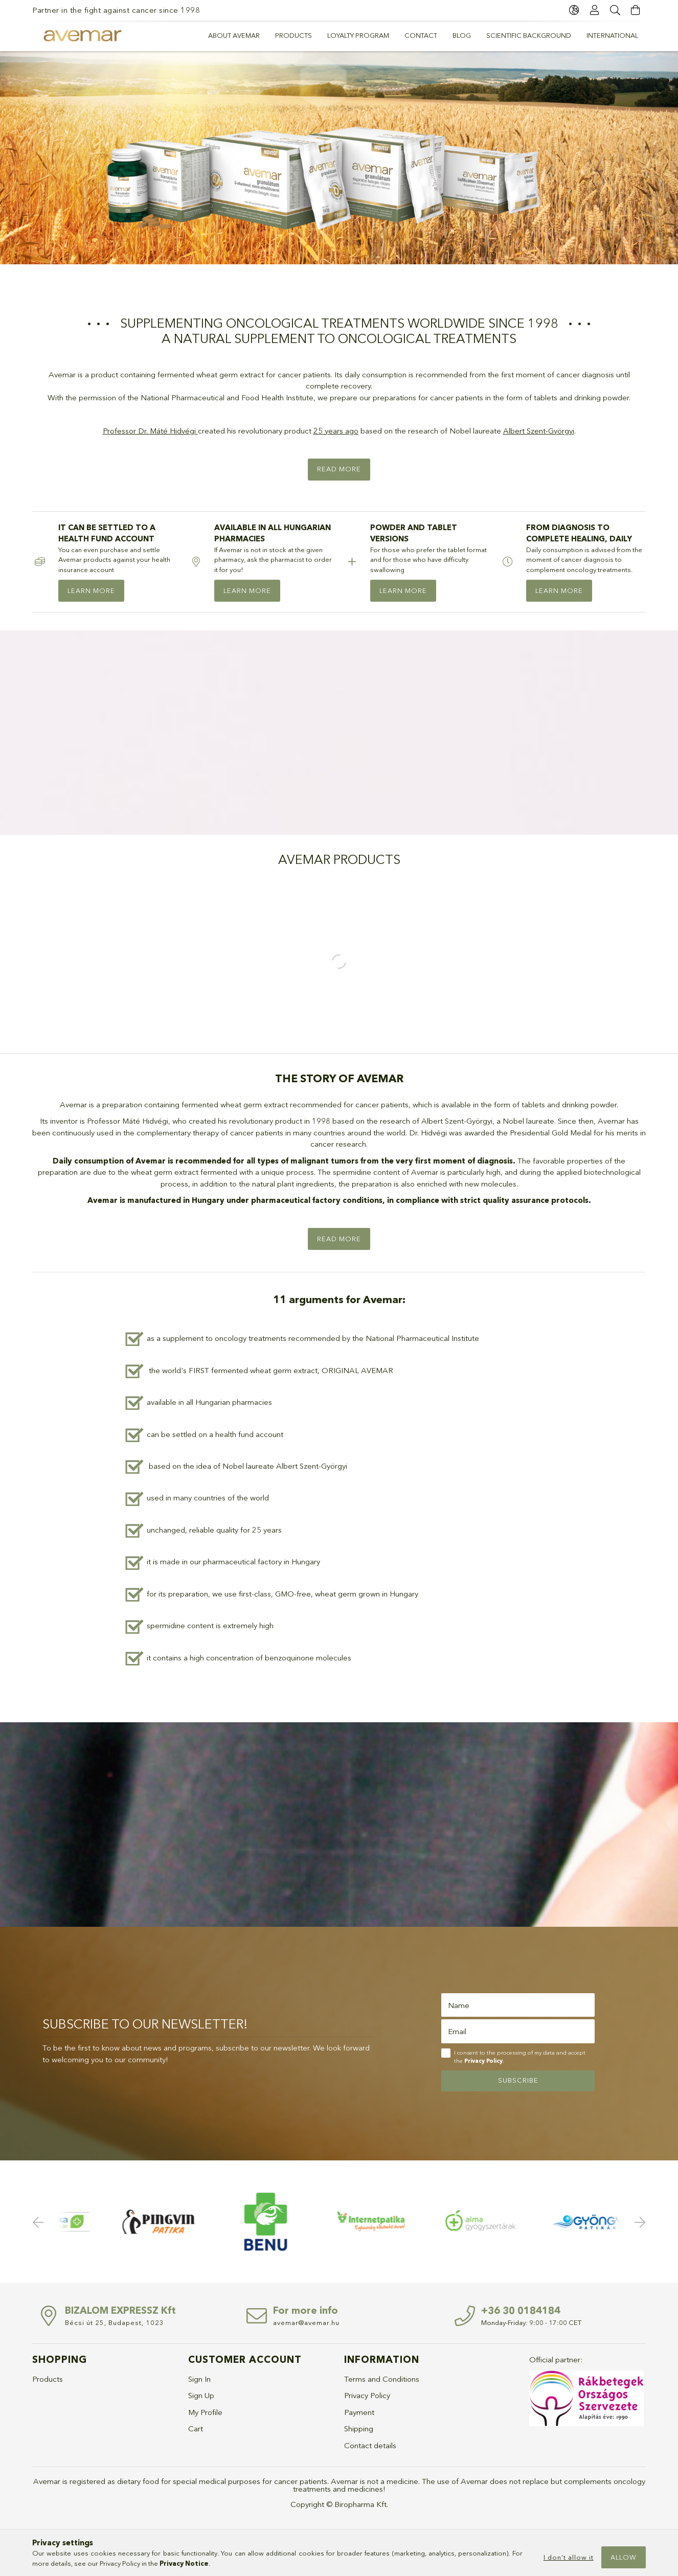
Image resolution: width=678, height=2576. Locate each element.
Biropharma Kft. (361, 2504)
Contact (420, 35)
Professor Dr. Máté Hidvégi (149, 431)
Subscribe (518, 2080)
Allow (624, 2557)
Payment (359, 2412)
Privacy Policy (367, 2395)
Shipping (358, 2428)
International (612, 35)
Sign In (199, 2379)
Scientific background (528, 35)
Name (458, 2005)
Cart (195, 2428)
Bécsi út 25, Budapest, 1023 (114, 2322)
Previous (40, 2221)
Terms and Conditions (381, 2379)
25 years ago (335, 431)
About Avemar (234, 35)
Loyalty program (358, 35)
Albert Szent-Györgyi (538, 431)
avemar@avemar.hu (306, 2322)
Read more (339, 469)
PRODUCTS (293, 35)
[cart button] (635, 10)
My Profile (205, 2412)
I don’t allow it (569, 2557)
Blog (462, 35)
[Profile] (594, 10)
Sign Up (201, 2395)
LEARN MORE (91, 590)
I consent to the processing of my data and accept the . (519, 2057)
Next (638, 2221)
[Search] (615, 10)
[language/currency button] (574, 10)
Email (457, 2031)
